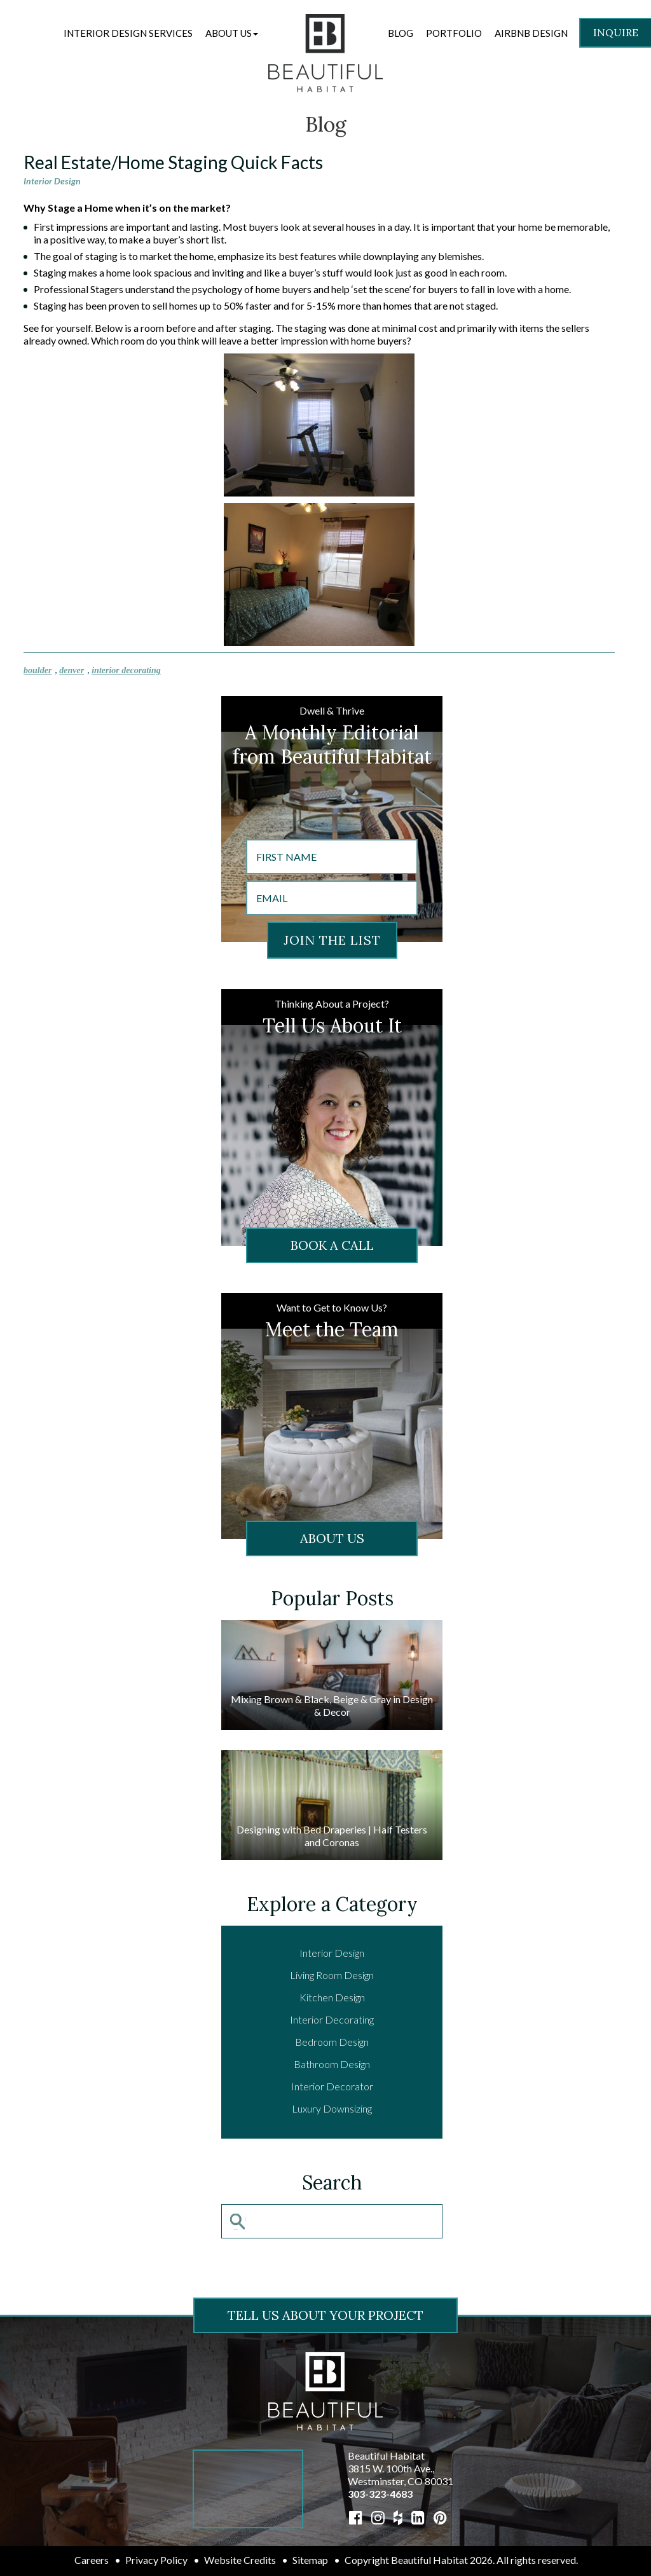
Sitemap (310, 2560)
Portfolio (454, 33)
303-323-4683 (380, 2494)
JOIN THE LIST (332, 940)
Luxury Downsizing (332, 2108)
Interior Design (52, 180)
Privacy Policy (156, 2560)
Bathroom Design (332, 2064)
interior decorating (126, 670)
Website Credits (240, 2560)
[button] (231, 33)
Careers (91, 2560)
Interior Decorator (332, 2086)
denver (71, 670)
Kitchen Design (332, 1997)
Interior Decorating (332, 2019)
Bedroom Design (332, 2042)
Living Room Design (332, 1975)
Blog (400, 33)
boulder (37, 670)
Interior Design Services (128, 33)
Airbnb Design (531, 33)
